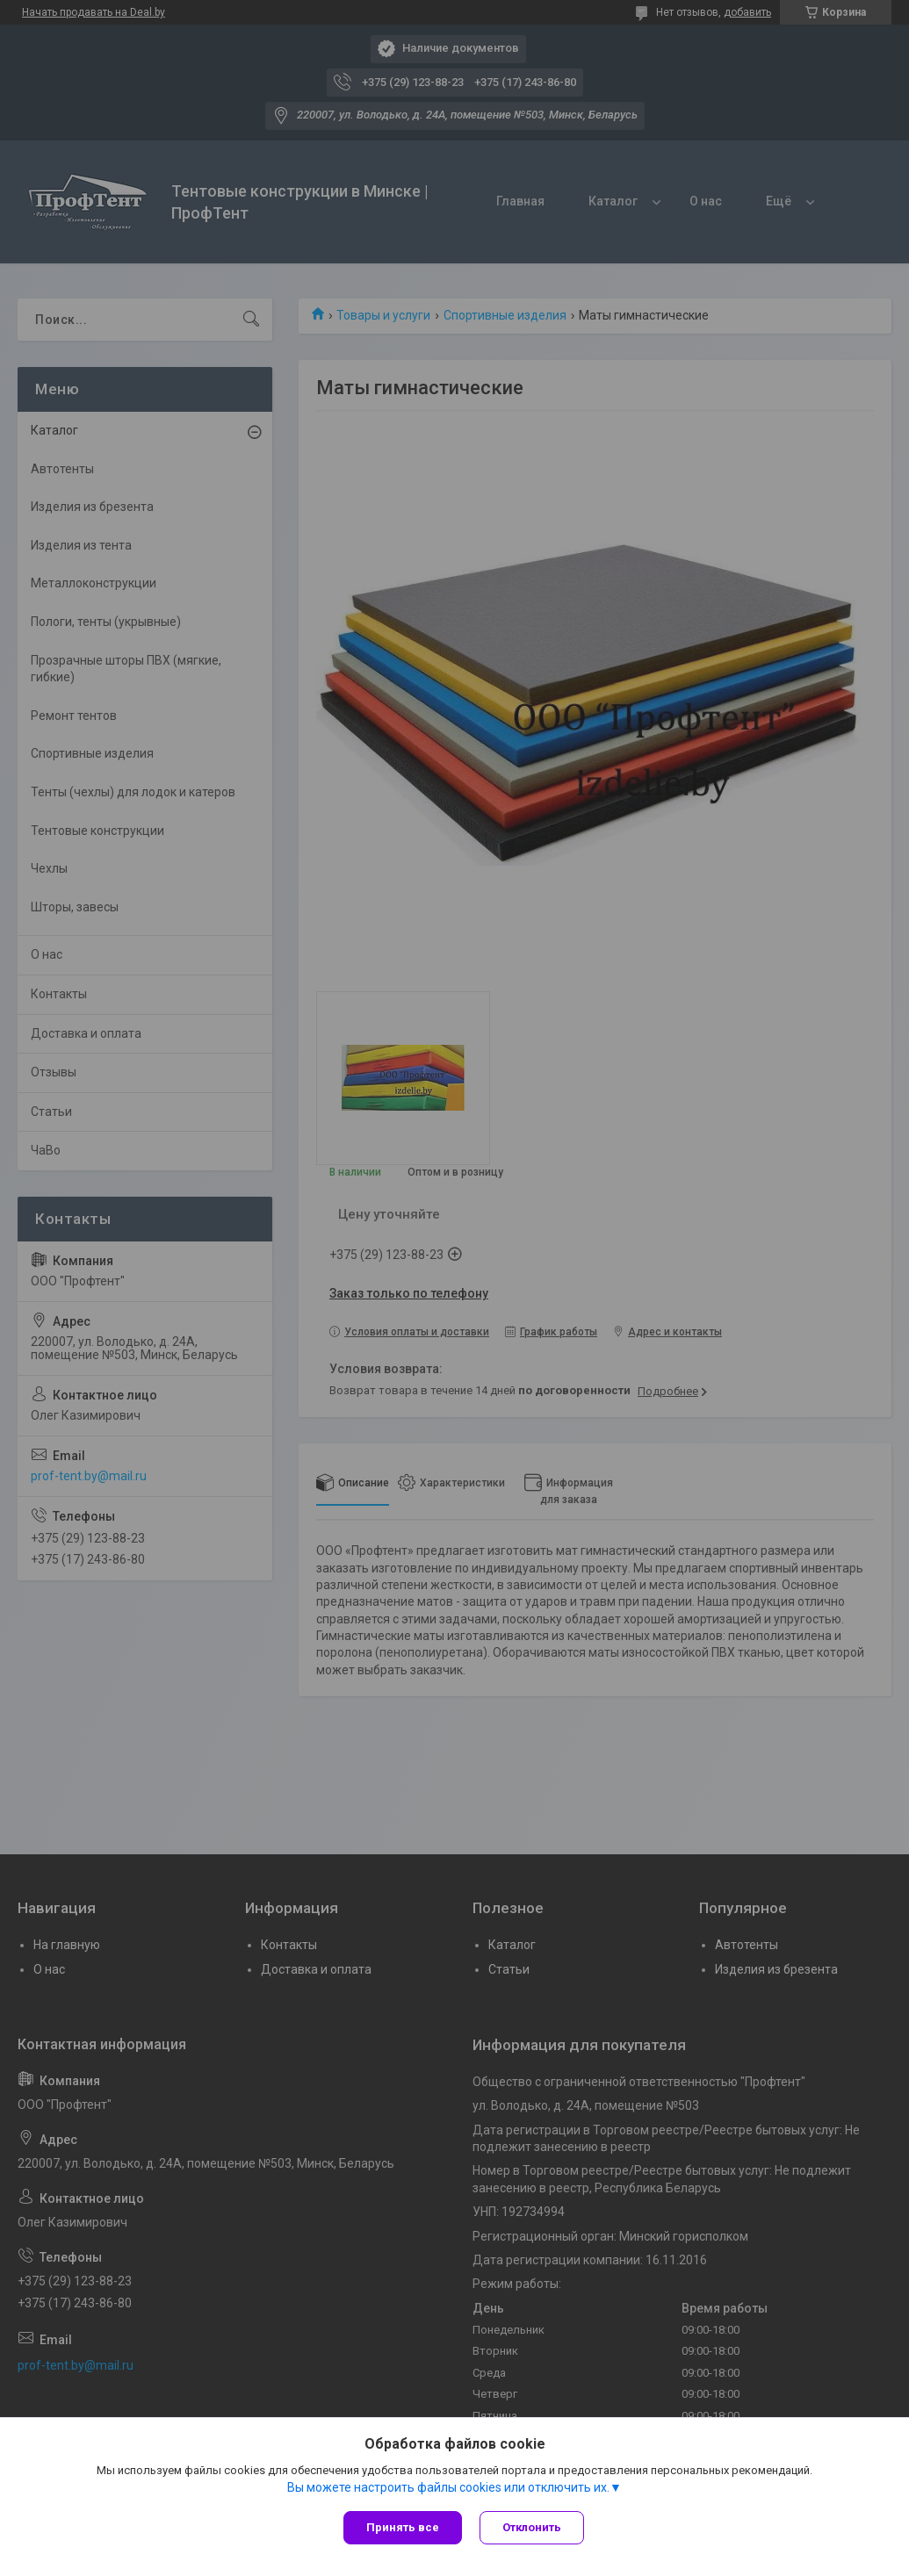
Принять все (402, 2527)
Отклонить (531, 2527)
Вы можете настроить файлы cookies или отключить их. (448, 2487)
